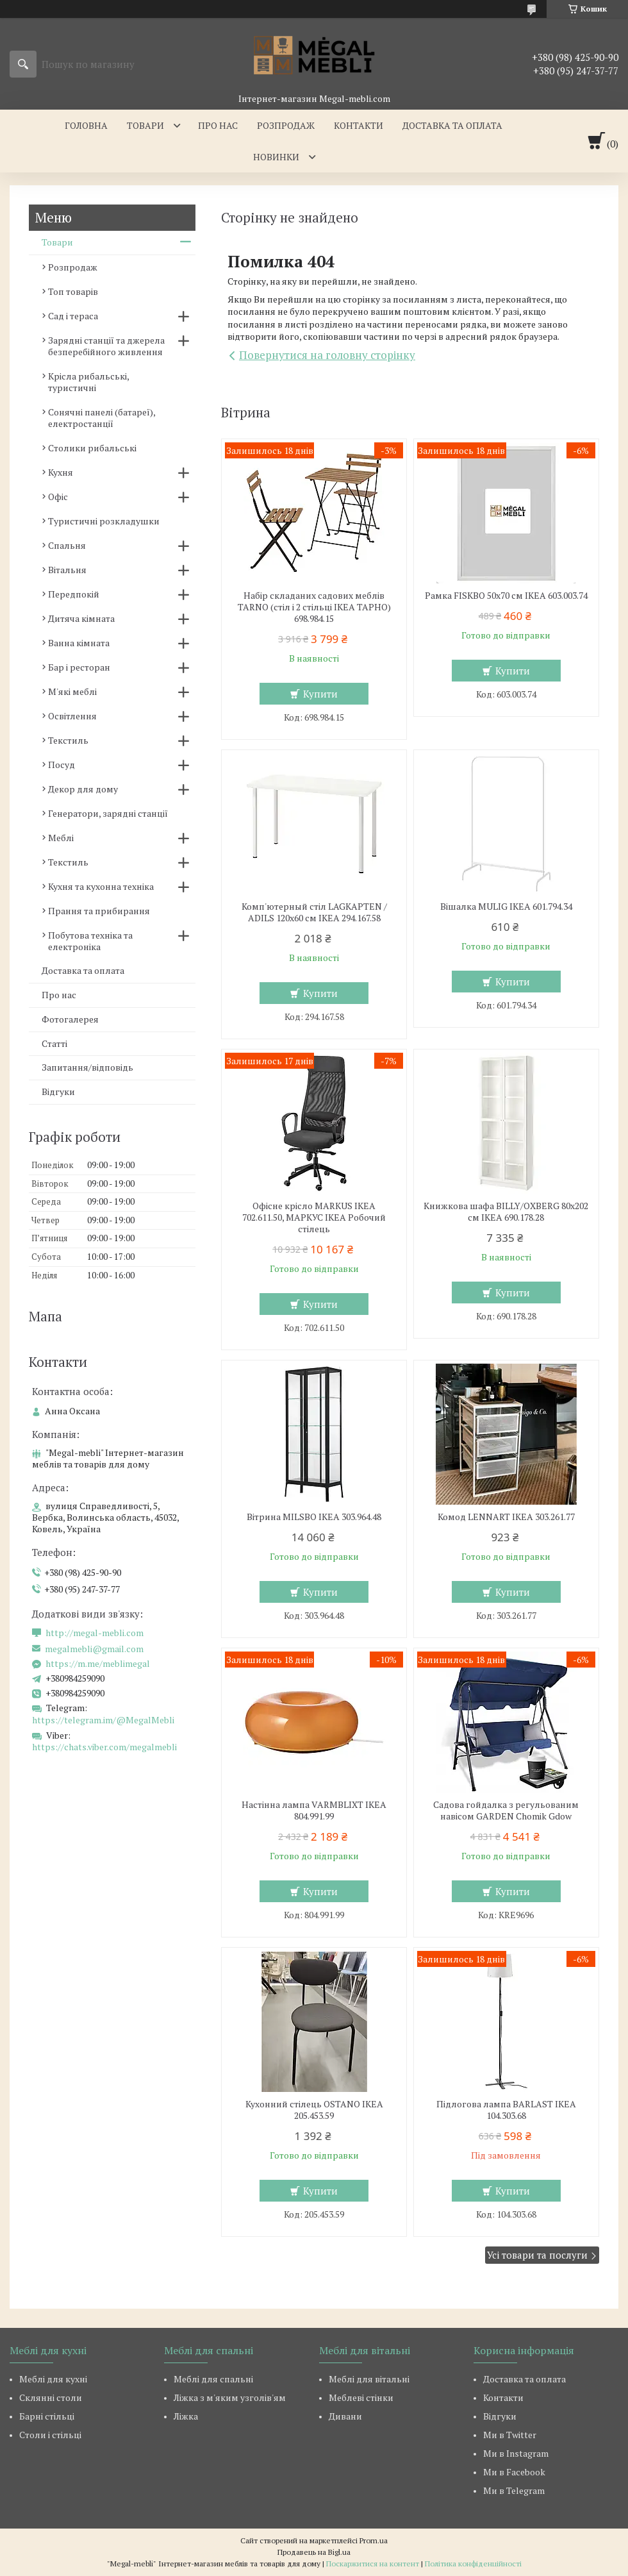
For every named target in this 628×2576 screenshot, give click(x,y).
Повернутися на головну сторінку (327, 354)
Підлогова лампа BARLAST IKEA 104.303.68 (506, 2109)
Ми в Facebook (514, 2472)
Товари (145, 125)
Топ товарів (73, 291)
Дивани (345, 2416)
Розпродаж (286, 125)
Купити (320, 693)
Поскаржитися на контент (372, 2563)
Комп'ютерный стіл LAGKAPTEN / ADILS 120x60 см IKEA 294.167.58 (314, 912)
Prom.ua (373, 2540)
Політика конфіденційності (473, 2563)
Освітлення (72, 716)
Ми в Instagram (516, 2453)
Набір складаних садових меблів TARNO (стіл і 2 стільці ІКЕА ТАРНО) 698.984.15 (314, 607)
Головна (86, 125)
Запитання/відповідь (87, 1067)
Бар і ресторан (79, 667)
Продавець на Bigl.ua (314, 2552)
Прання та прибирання (99, 911)
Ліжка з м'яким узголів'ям (230, 2397)
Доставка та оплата (452, 125)
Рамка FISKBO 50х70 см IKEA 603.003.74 (506, 595)
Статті (54, 1043)
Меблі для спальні (213, 2379)
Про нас (218, 125)
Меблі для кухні (53, 2379)
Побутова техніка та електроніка (90, 941)
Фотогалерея (70, 1019)
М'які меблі (72, 691)
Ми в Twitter (509, 2435)
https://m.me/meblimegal (97, 1663)
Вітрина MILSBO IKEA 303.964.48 (314, 1517)
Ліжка (186, 2416)
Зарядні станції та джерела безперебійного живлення (106, 346)
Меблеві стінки (361, 2397)
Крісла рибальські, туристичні (88, 382)
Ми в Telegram (514, 2490)
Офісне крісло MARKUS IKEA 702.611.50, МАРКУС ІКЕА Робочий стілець (314, 1217)
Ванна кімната (79, 643)
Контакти (358, 125)
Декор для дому (83, 789)
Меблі (61, 838)
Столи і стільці (50, 2435)
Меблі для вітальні (369, 2379)
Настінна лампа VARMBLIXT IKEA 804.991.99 (314, 1810)
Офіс (58, 496)
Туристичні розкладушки (104, 521)
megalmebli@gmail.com (94, 1649)
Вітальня (67, 570)
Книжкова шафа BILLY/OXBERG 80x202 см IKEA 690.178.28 (506, 1211)
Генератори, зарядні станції (108, 813)
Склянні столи (50, 2397)
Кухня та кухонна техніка (101, 886)
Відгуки (58, 1091)
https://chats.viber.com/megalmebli (104, 1747)
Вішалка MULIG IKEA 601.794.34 (506, 906)
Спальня (67, 545)
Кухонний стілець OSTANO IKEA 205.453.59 (314, 2109)
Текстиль (68, 740)
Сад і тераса (73, 316)
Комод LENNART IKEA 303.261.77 (506, 1517)
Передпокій (73, 594)
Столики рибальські (92, 448)
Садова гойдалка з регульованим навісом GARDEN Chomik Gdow (506, 1810)
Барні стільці (46, 2416)
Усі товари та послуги (537, 2254)
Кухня (60, 472)
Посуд (61, 764)
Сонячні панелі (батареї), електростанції (101, 418)
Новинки (276, 157)
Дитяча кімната (81, 618)
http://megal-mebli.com (94, 1633)
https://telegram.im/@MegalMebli (103, 1720)
